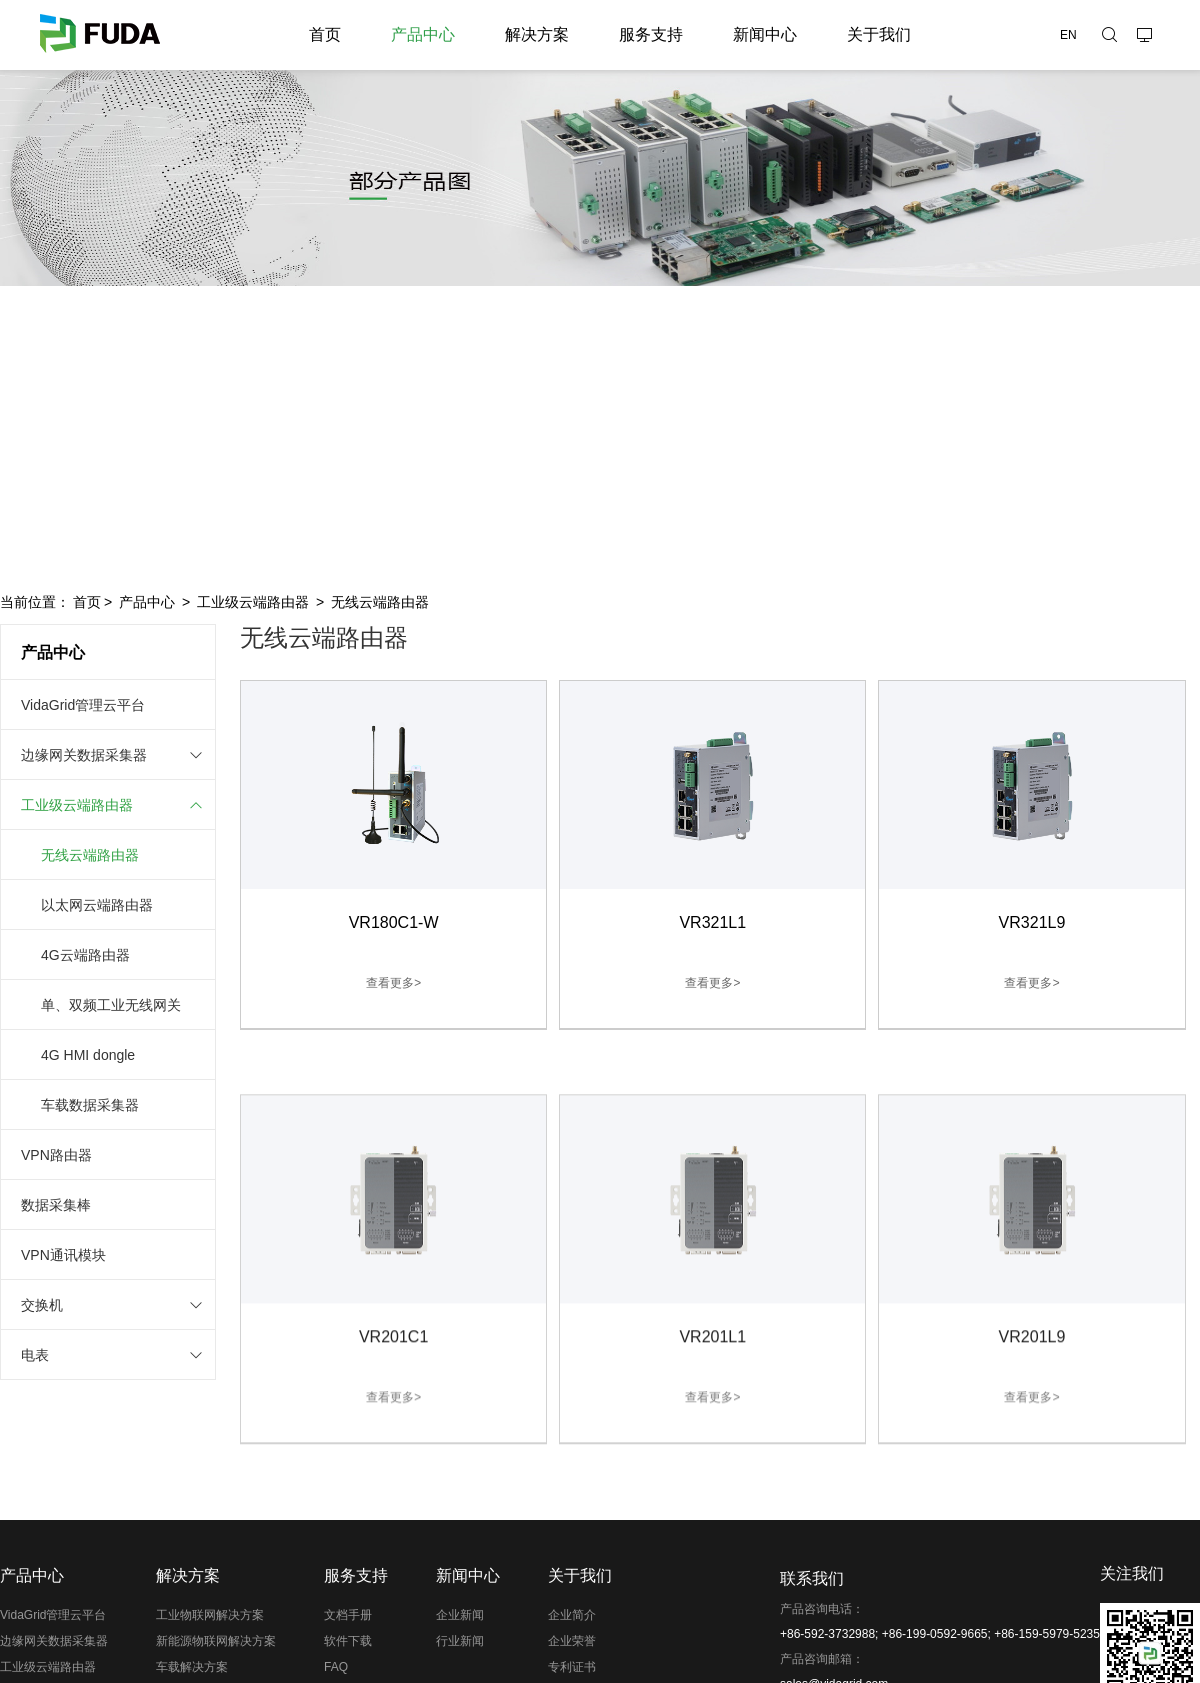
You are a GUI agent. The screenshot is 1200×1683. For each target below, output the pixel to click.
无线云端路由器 (380, 602)
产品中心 (423, 34)
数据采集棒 (56, 1205)
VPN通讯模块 (63, 1255)
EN (1068, 35)
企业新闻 (460, 1615)
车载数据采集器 (90, 1105)
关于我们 (879, 34)
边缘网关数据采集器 (84, 755)
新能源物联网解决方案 (216, 1641)
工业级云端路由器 (253, 602)
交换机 (42, 1305)
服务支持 (651, 34)
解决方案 (537, 34)
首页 (325, 34)
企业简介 (572, 1615)
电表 (35, 1355)
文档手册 (348, 1615)
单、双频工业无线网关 (111, 1005)
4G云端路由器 (85, 955)
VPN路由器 (56, 1155)
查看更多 (393, 993)
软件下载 (348, 1641)
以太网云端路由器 (97, 905)
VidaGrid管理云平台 (83, 705)
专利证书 (572, 1667)
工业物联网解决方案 (210, 1615)
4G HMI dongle (88, 1055)
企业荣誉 (572, 1641)
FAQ (336, 1667)
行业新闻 (460, 1641)
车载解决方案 (192, 1667)
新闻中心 (765, 34)
